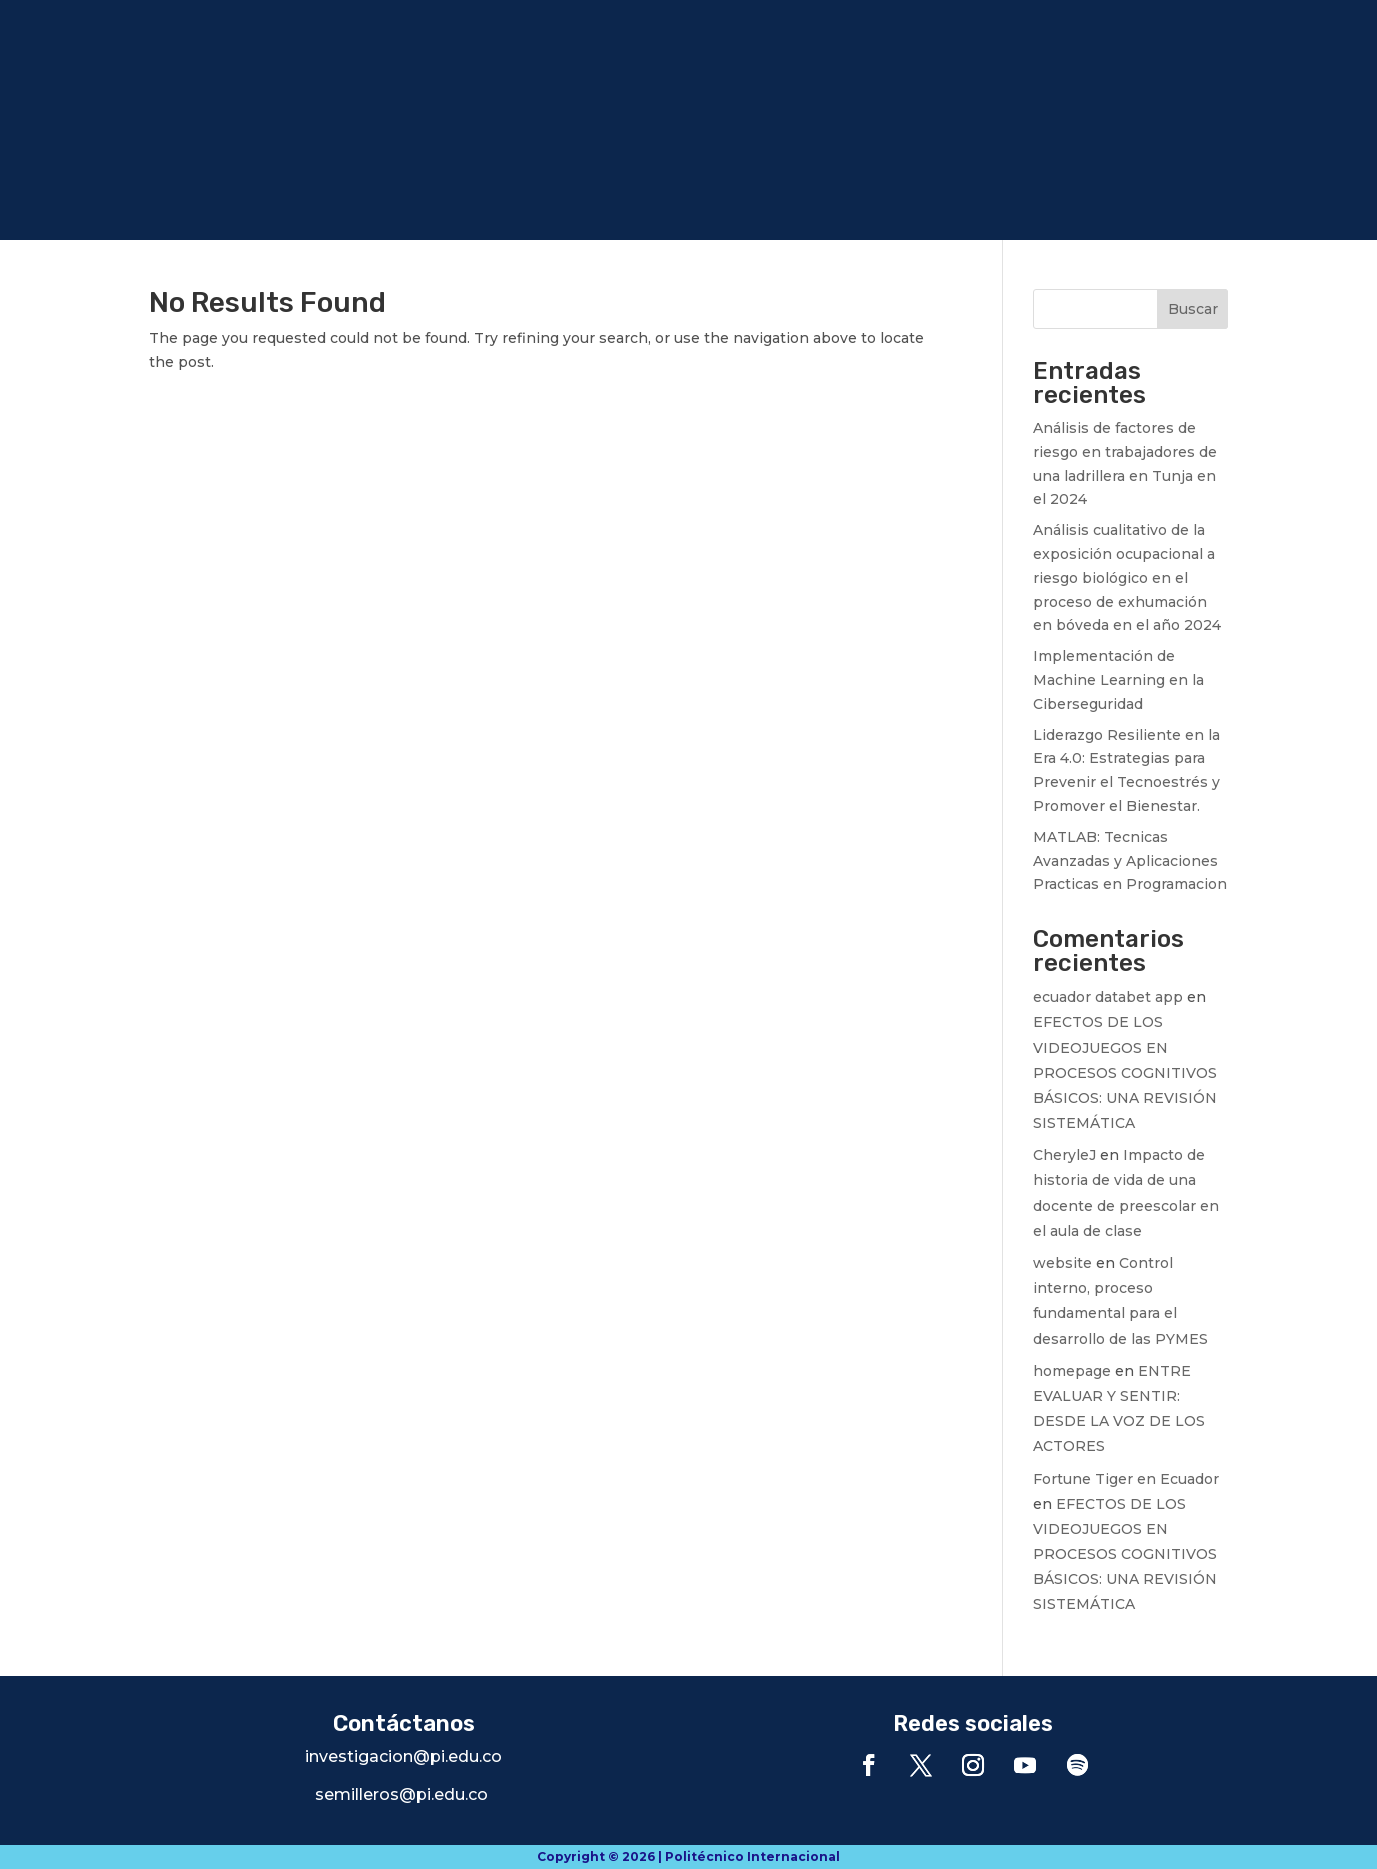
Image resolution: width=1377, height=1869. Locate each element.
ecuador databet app (1108, 997)
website (1062, 1263)
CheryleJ (1064, 1155)
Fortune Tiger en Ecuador (1126, 1479)
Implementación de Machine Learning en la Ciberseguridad (1118, 680)
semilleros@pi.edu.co (401, 1794)
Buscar (1193, 309)
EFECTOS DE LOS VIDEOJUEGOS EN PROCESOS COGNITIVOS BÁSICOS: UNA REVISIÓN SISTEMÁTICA (1125, 1072)
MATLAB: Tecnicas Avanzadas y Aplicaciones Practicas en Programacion (1130, 861)
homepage (1072, 1371)
